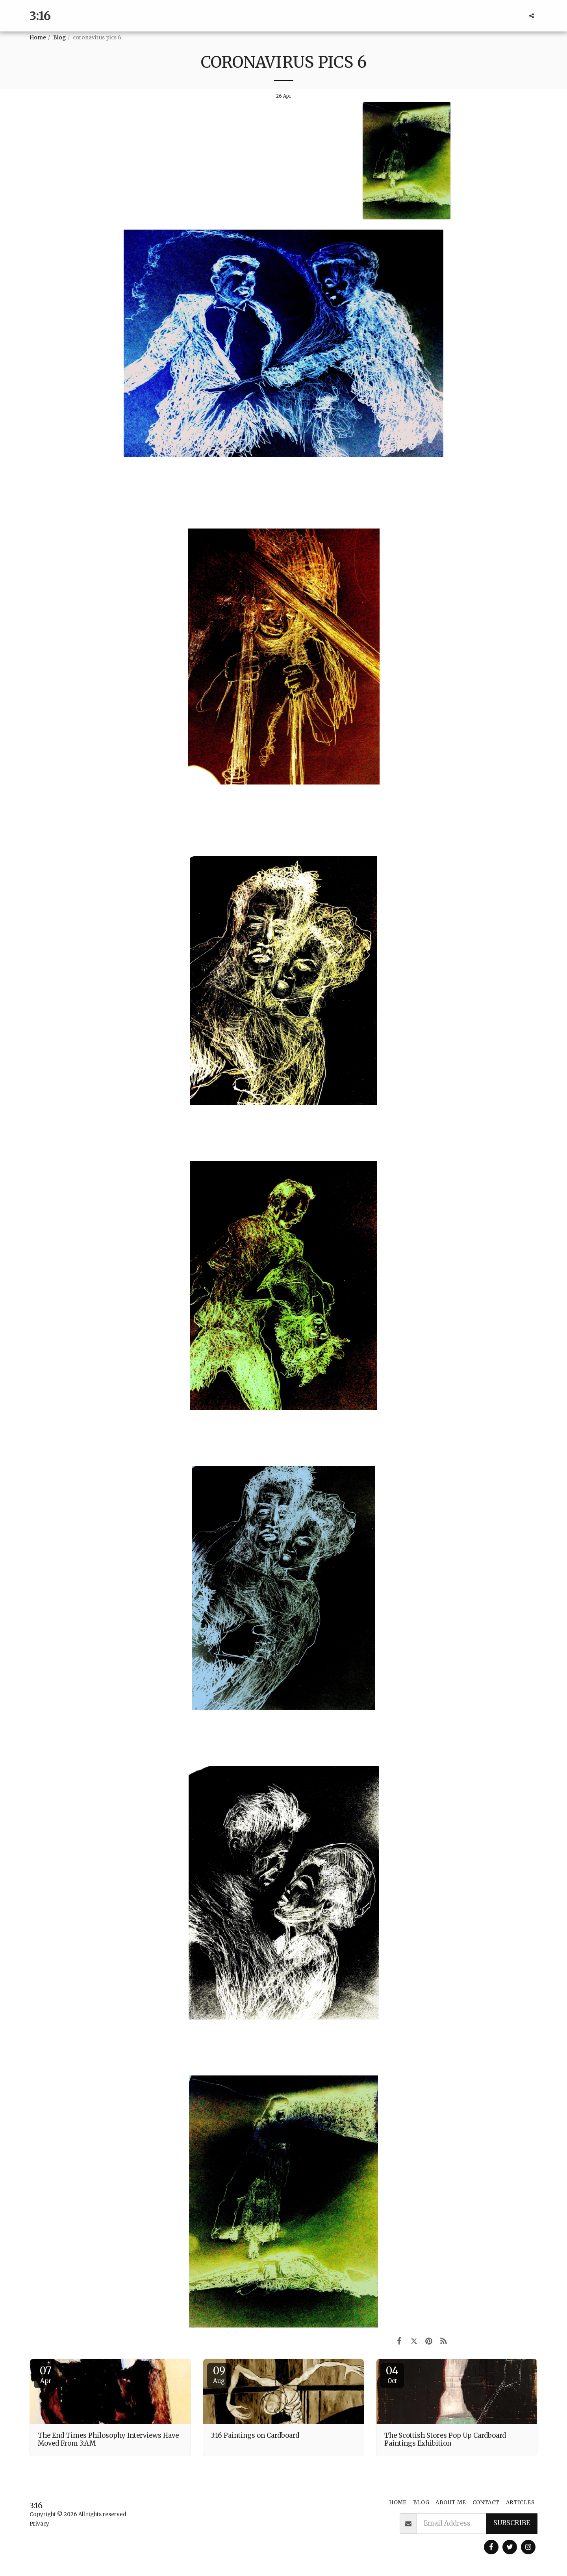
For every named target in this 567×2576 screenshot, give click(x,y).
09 (219, 2374)
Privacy (39, 2523)
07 (45, 2374)
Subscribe (511, 2523)
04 (392, 2374)
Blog (59, 37)
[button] (531, 16)
